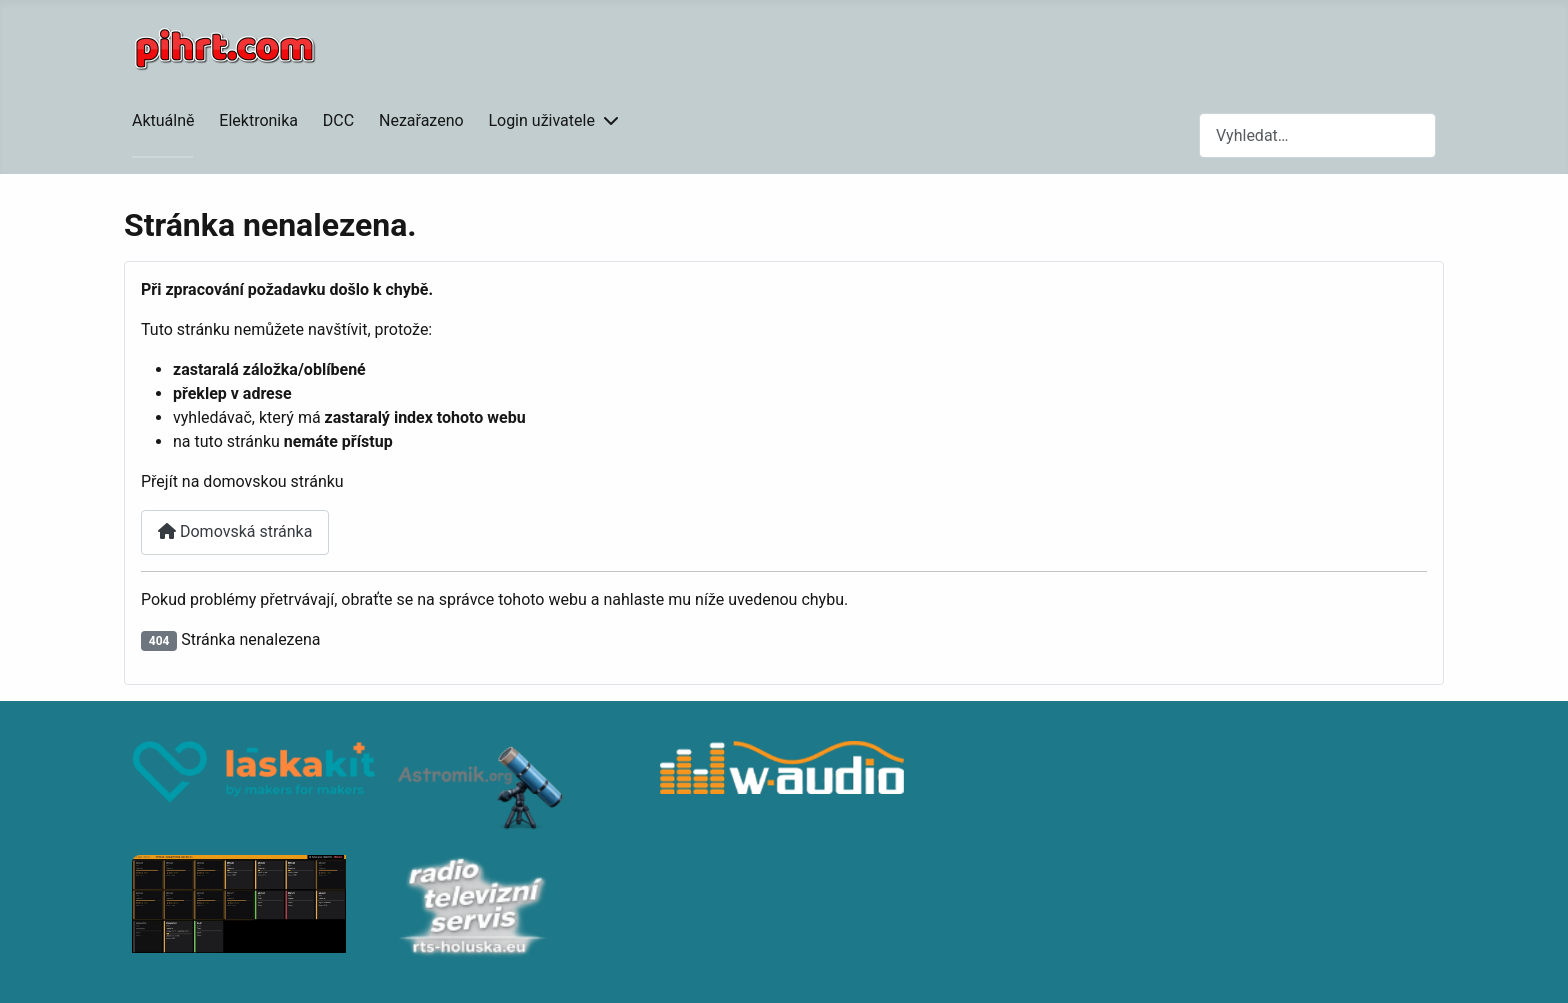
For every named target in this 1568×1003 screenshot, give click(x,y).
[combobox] (1317, 135)
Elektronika (258, 120)
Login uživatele (541, 120)
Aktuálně (163, 120)
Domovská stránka (235, 531)
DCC (338, 120)
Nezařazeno (421, 120)
